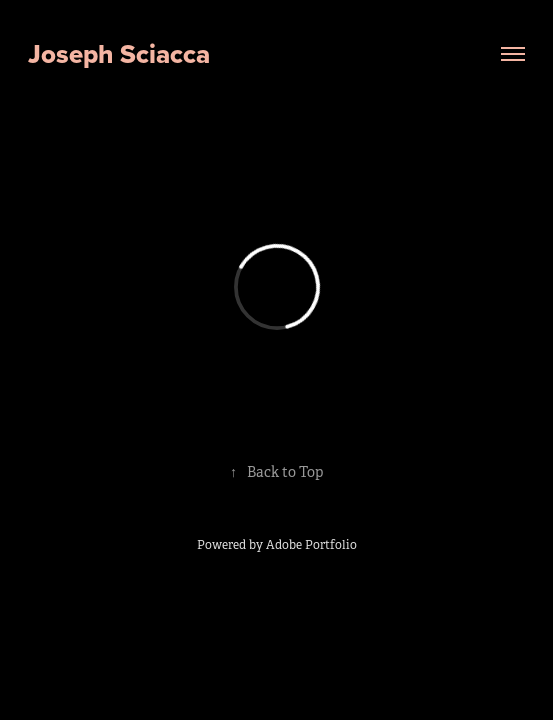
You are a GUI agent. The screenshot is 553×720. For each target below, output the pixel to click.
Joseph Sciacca (122, 54)
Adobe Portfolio (311, 545)
